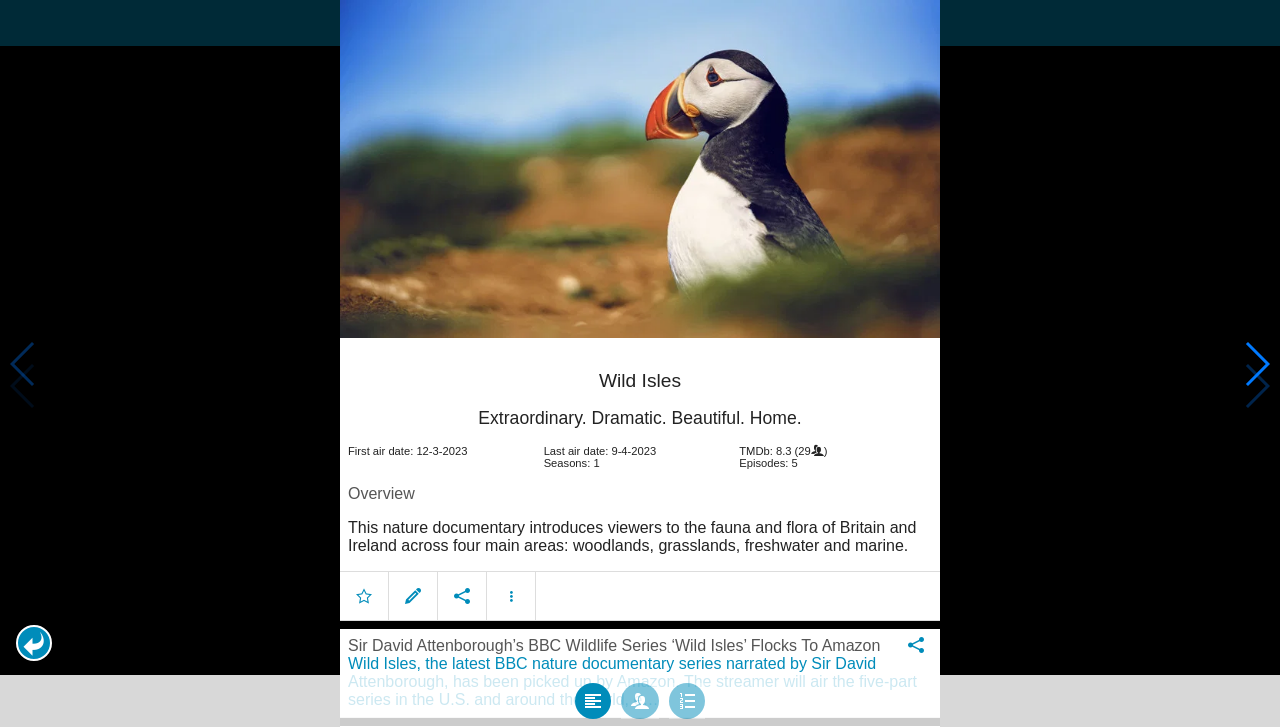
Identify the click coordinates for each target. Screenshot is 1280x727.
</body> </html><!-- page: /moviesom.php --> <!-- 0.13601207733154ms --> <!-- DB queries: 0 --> (640, 363)
